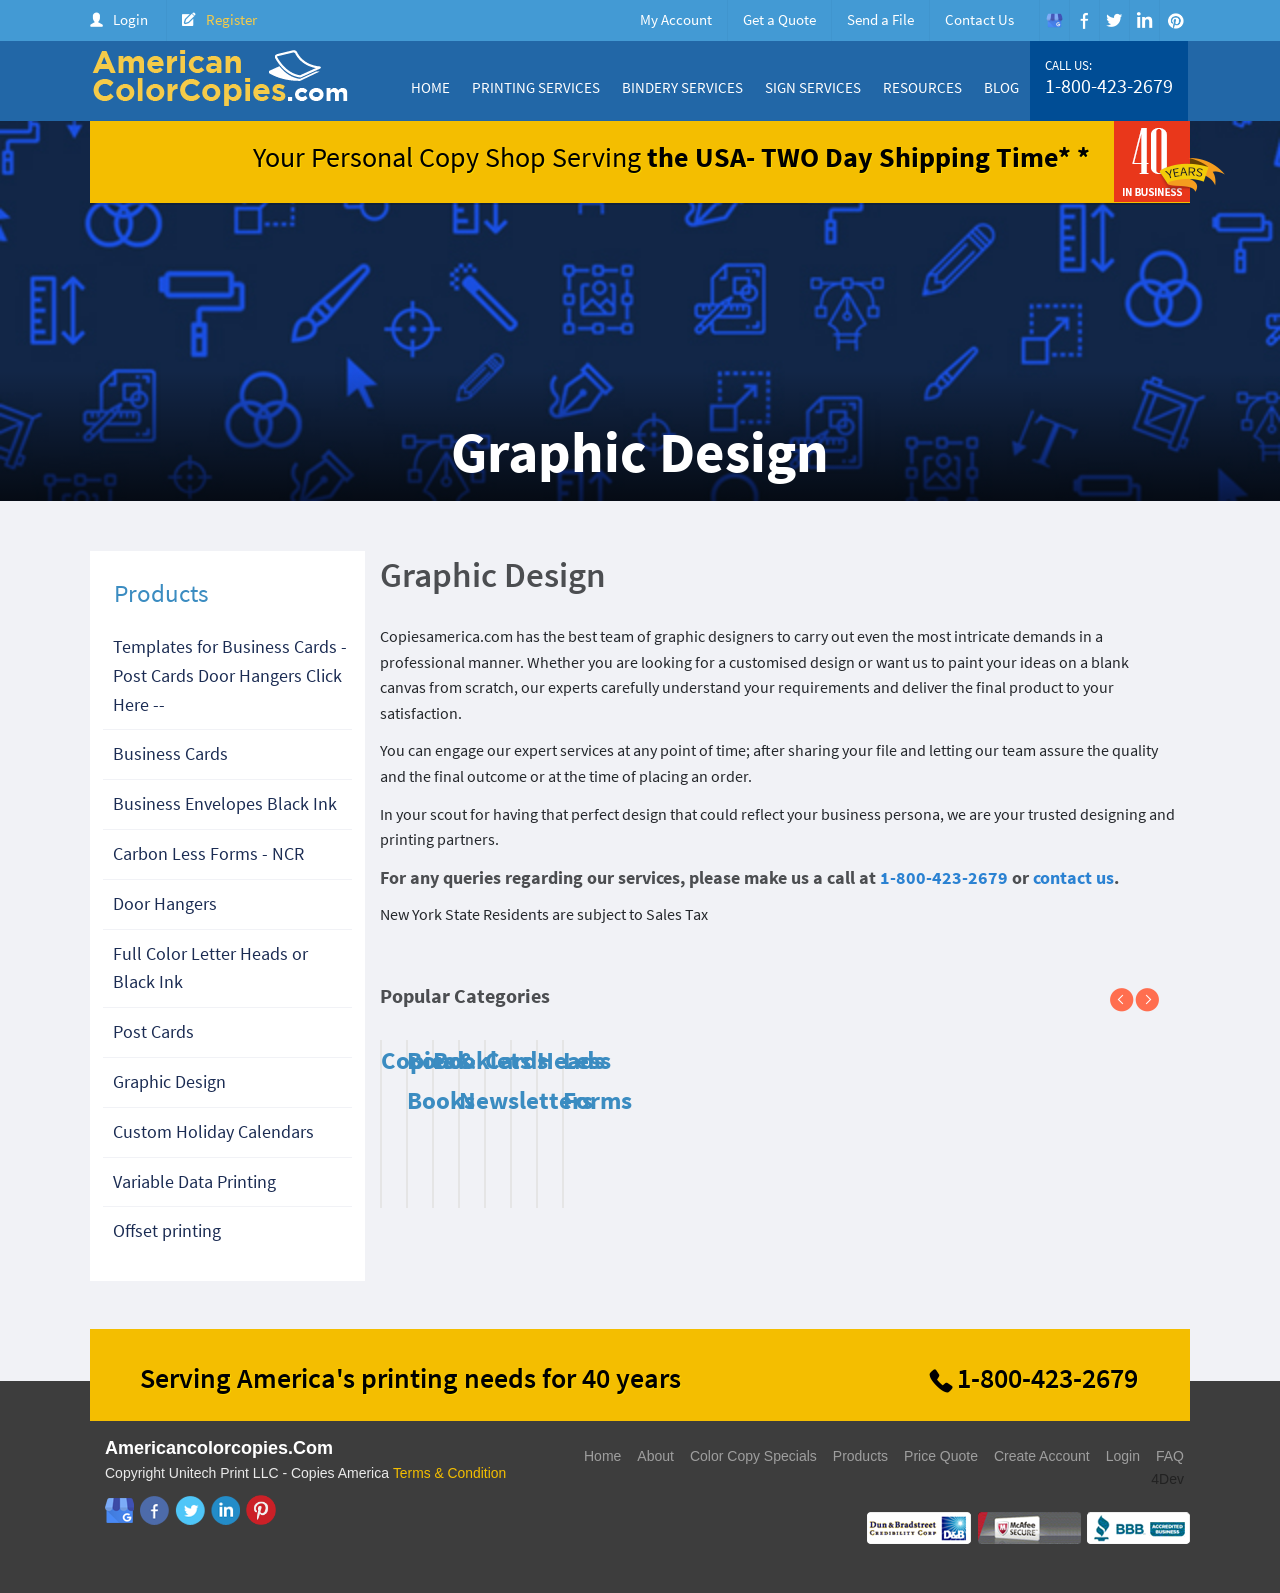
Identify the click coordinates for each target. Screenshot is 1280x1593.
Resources (922, 87)
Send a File (880, 19)
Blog (1001, 87)
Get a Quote (779, 19)
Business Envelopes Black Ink (225, 803)
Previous (1130, 1001)
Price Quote (941, 1456)
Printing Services (536, 87)
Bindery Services (682, 87)
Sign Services (813, 87)
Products (860, 1456)
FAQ (1170, 1456)
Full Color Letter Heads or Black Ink (210, 968)
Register (231, 19)
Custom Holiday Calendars (213, 1131)
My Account (676, 19)
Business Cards (170, 753)
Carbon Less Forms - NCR (208, 853)
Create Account (1042, 1456)
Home (430, 87)
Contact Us (979, 19)
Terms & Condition (450, 1473)
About (655, 1456)
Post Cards (153, 1031)
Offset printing (167, 1230)
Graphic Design (169, 1081)
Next (1155, 1001)
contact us (1073, 877)
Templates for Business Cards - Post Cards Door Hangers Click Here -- (230, 675)
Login (130, 19)
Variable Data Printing (194, 1181)
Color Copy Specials (753, 1456)
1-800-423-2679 (1109, 86)
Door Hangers (165, 903)
